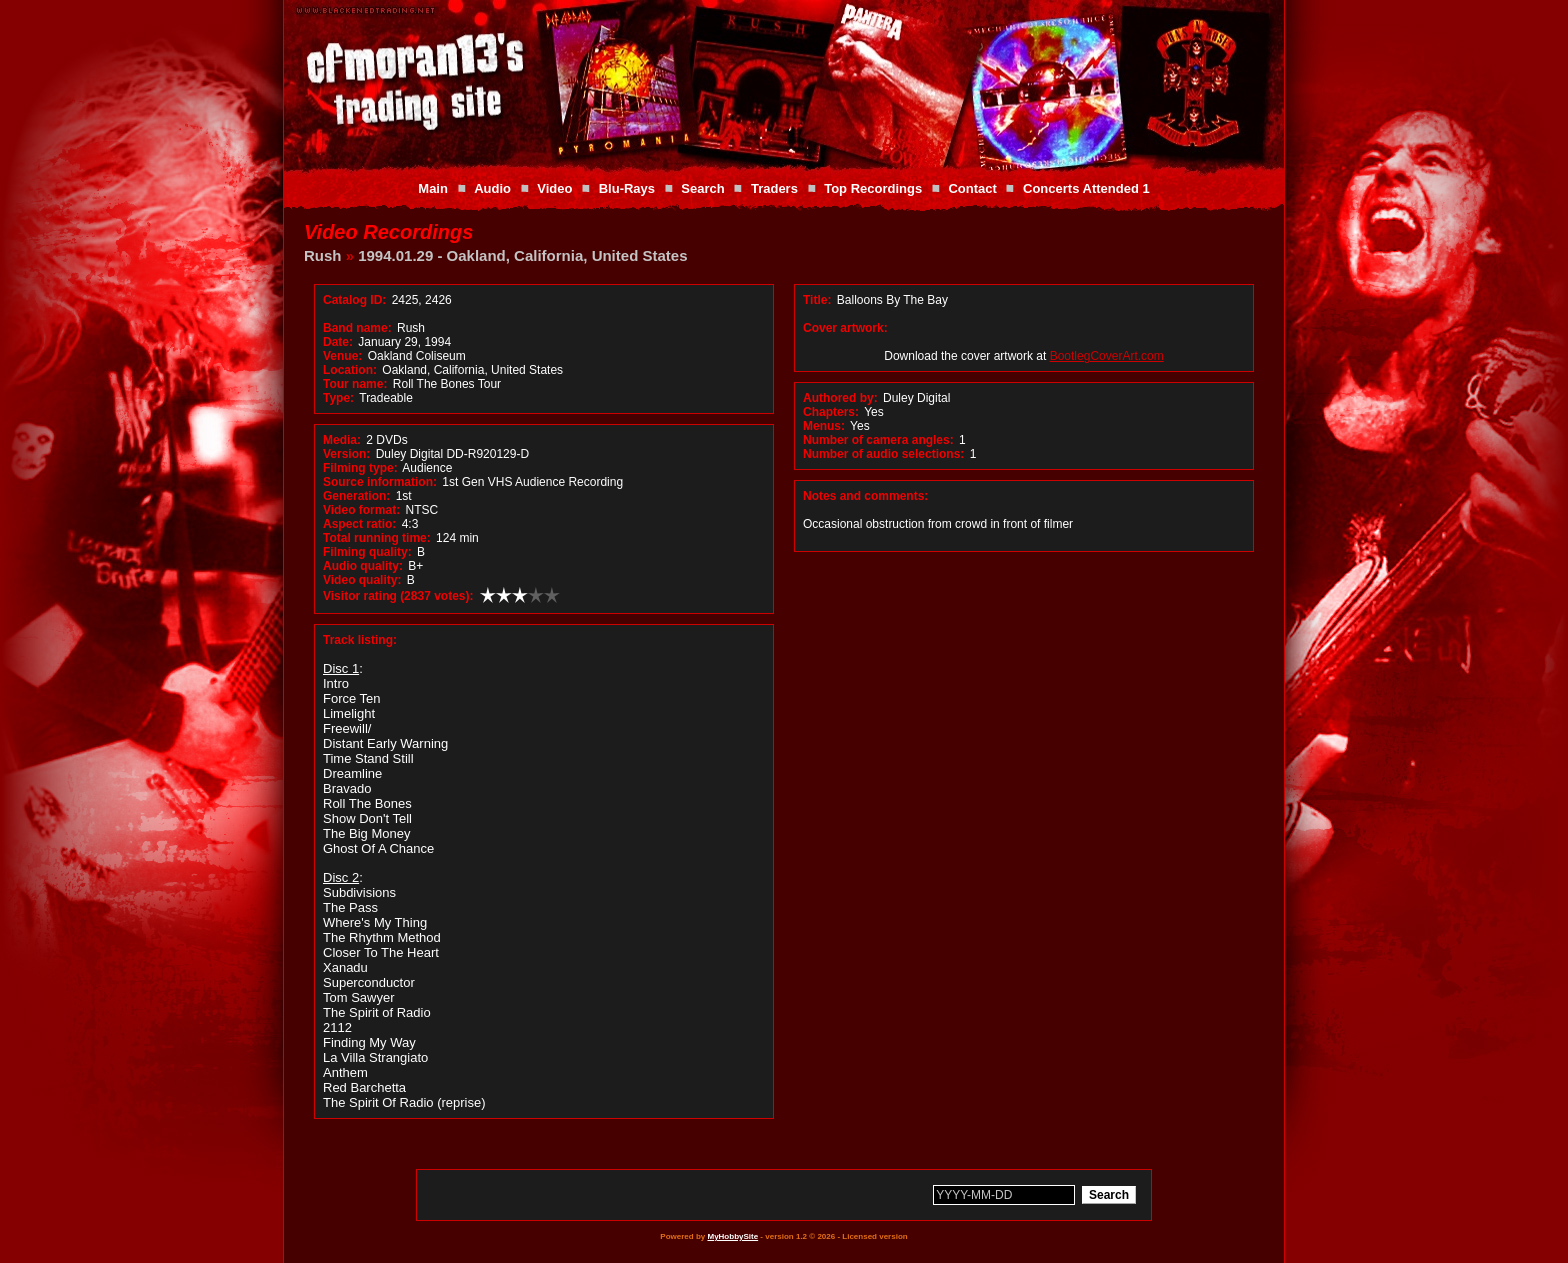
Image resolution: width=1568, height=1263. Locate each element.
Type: (338, 398)
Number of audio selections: (883, 454)
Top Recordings (873, 188)
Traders (774, 188)
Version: (346, 454)
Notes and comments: (865, 496)
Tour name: (355, 384)
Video (554, 188)
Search (702, 188)
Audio (492, 188)
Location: (350, 370)
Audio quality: (363, 566)
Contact (972, 188)
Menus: (824, 426)
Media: (342, 440)
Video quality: (362, 580)
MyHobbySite (732, 1236)
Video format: (361, 510)
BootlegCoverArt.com (1107, 356)
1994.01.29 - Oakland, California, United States (522, 255)
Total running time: (377, 538)
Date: (338, 342)
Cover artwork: (845, 328)
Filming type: (360, 468)
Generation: (356, 496)
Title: (819, 300)
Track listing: (360, 640)
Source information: (380, 482)
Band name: (357, 328)
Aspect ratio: (359, 524)
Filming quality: (367, 552)
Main (433, 188)
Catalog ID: (354, 300)
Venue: (342, 356)
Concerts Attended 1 (1086, 188)
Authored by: (840, 398)
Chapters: (831, 412)
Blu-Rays (627, 188)
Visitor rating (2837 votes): (398, 596)
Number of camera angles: (878, 440)
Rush (323, 255)
